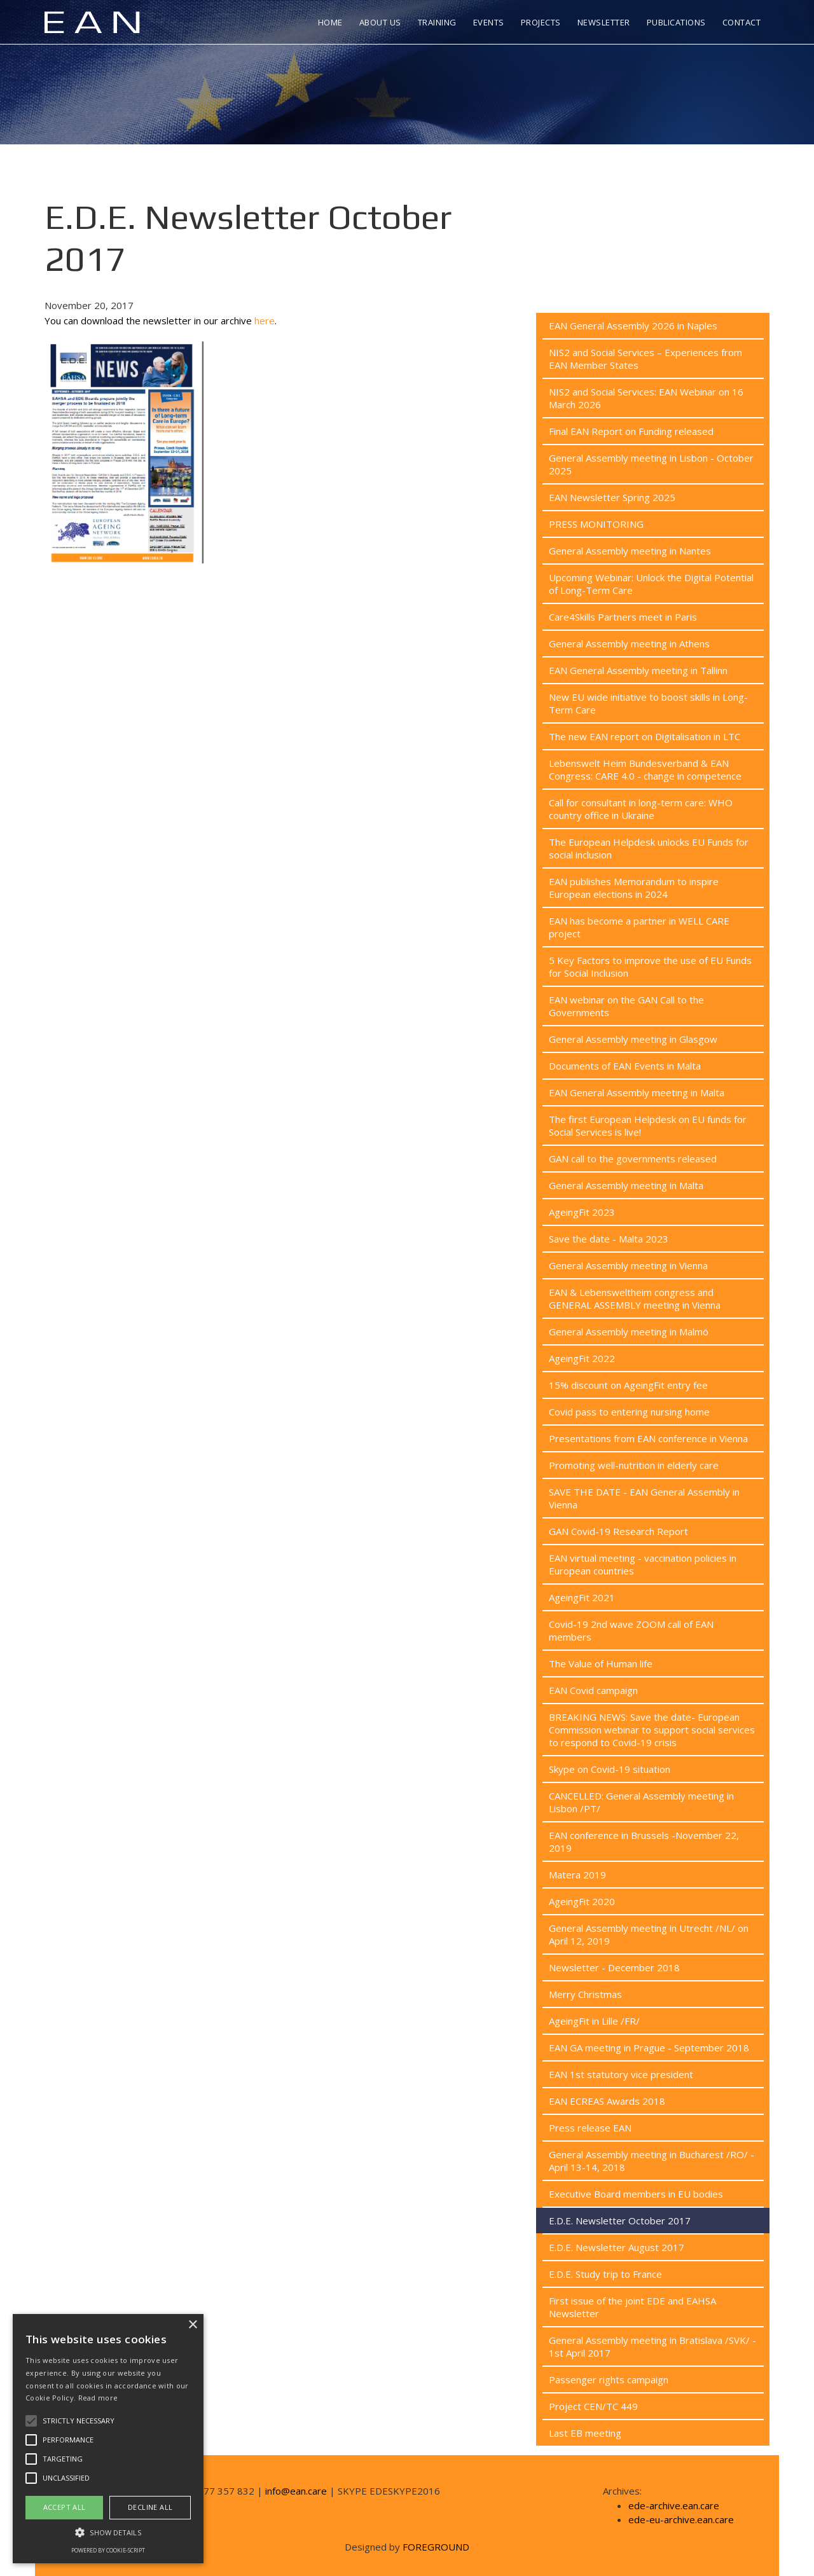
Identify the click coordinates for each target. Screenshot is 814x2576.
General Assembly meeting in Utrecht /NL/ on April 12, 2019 (648, 1934)
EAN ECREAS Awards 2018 (607, 2101)
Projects (541, 22)
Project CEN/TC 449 (593, 2406)
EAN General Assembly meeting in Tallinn (638, 670)
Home (330, 22)
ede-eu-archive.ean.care (681, 2519)
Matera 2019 (577, 1874)
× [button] (192, 2325)
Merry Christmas (585, 1994)
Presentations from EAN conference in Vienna (648, 1438)
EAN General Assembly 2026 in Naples (633, 325)
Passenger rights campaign (608, 2379)
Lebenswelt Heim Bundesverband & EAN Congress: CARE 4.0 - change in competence (645, 769)
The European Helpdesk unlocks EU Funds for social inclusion (648, 848)
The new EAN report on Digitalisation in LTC (644, 736)
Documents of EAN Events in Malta (625, 1065)
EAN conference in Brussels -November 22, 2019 (644, 1841)
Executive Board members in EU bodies (636, 2193)
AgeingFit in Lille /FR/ (594, 2021)
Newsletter (603, 22)
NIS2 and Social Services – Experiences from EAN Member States (645, 358)
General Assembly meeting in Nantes (630, 550)
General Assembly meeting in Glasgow (633, 1039)
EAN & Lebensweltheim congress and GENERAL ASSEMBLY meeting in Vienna (635, 1298)
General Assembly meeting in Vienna (628, 1265)
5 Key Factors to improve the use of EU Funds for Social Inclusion (650, 966)
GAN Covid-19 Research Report (618, 1531)
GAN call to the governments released (633, 1158)
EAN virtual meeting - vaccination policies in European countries (642, 1564)
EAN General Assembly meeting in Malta (636, 1092)
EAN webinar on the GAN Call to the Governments (626, 1006)
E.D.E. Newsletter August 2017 (616, 2247)
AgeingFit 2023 (582, 1212)
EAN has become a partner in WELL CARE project (639, 927)
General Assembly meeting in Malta (626, 1185)
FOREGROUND (436, 2546)
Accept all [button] (64, 2507)
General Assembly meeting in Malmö (628, 1331)
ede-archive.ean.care (673, 2505)
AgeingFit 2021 (582, 1597)
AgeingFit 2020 (582, 1901)
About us (380, 22)
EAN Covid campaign (593, 1690)
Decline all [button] (150, 2507)
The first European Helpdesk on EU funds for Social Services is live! (648, 1125)
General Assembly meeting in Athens (629, 643)
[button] (108, 2532)
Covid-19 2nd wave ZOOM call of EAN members (631, 1630)
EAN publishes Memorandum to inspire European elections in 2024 (634, 887)
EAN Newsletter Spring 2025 (612, 497)
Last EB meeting (585, 2433)
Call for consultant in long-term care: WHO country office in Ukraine (641, 809)
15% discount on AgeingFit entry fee (628, 1385)
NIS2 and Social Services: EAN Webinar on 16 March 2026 (646, 398)
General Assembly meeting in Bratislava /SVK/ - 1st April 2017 (652, 2346)
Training (437, 22)
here (264, 320)
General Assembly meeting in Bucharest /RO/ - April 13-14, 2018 (651, 2160)
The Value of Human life (600, 1663)
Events (488, 22)
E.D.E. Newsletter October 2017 (620, 2220)
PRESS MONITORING (596, 524)
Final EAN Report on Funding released (631, 431)
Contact (741, 22)
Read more (98, 2397)
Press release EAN (590, 2127)
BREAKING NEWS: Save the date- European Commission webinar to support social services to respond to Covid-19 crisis (652, 1730)
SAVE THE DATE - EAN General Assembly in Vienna (644, 1498)
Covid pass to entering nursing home (629, 1411)
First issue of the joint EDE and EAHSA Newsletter (632, 2307)
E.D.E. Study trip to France (605, 2274)
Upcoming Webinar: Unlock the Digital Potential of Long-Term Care (651, 583)
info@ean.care (296, 2490)
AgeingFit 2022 (582, 1358)
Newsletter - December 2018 (614, 1967)
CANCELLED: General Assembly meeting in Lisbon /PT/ (641, 1802)
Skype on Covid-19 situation (609, 1769)
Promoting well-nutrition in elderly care (634, 1465)
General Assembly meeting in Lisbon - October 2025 (651, 464)
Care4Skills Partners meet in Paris (623, 616)
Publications (676, 22)
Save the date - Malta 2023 (608, 1238)
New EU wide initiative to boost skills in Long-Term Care (648, 703)
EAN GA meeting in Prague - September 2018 (649, 2047)
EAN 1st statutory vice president (621, 2074)
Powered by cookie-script (108, 2550)
